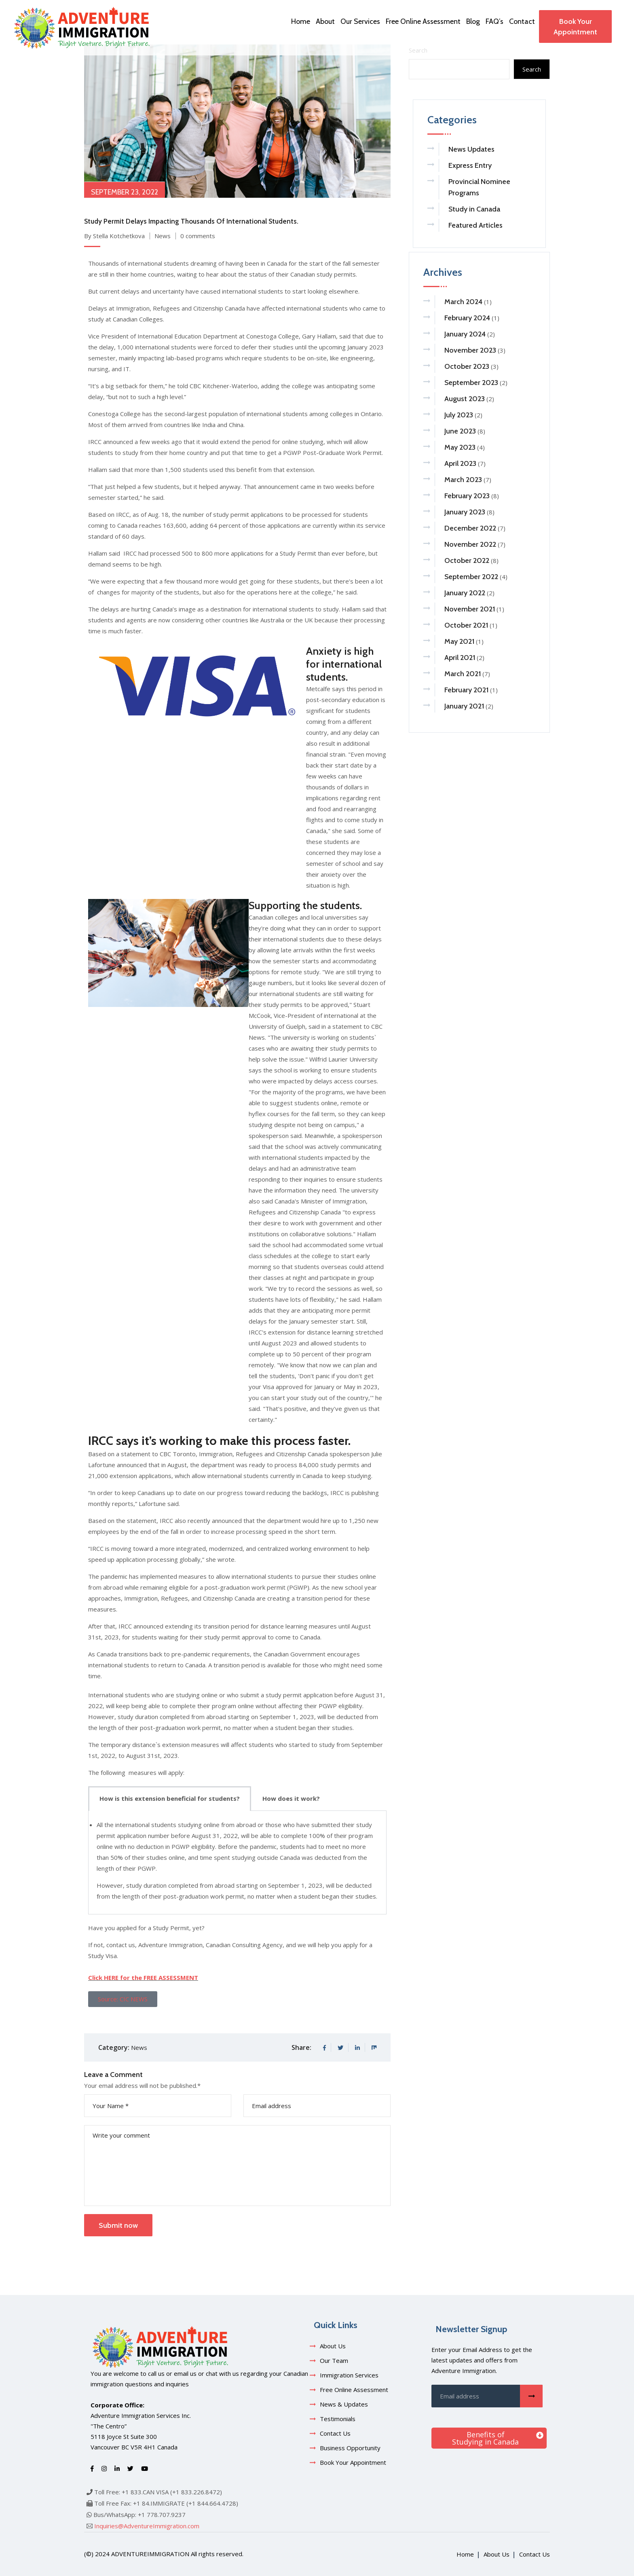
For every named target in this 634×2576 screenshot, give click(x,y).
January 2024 (465, 334)
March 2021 (462, 673)
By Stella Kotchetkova (114, 236)
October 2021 (466, 625)
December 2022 (470, 528)
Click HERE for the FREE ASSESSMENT (143, 1977)
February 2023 (467, 495)
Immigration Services (349, 2375)
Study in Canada (474, 209)
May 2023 (460, 447)
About (325, 21)
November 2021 (469, 609)
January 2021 (464, 706)
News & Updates (344, 2404)
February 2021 (466, 689)
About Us (333, 2346)
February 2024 (467, 317)
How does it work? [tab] (291, 1798)
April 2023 (460, 463)
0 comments (197, 236)
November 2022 (470, 544)
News (162, 236)
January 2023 (464, 512)
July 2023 (458, 414)
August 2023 (464, 398)
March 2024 (463, 301)
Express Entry (470, 165)
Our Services (360, 21)
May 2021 (459, 641)
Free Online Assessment (423, 21)
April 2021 (459, 657)
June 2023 (460, 431)
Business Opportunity (350, 2448)
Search (531, 69)
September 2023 (471, 382)
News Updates (471, 149)
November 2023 (470, 350)
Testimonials (337, 2419)
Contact (522, 21)
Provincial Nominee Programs (479, 187)
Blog (473, 21)
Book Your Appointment (575, 26)
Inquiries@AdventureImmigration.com (146, 2526)
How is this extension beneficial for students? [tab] (169, 1798)
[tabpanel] (237, 1862)
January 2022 (464, 592)
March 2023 (463, 479)
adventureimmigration (150, 2554)
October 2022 (466, 560)
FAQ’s (494, 21)
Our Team (334, 2360)
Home (300, 21)
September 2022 (471, 576)
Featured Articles (475, 225)
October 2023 (466, 366)
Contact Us (335, 2433)
